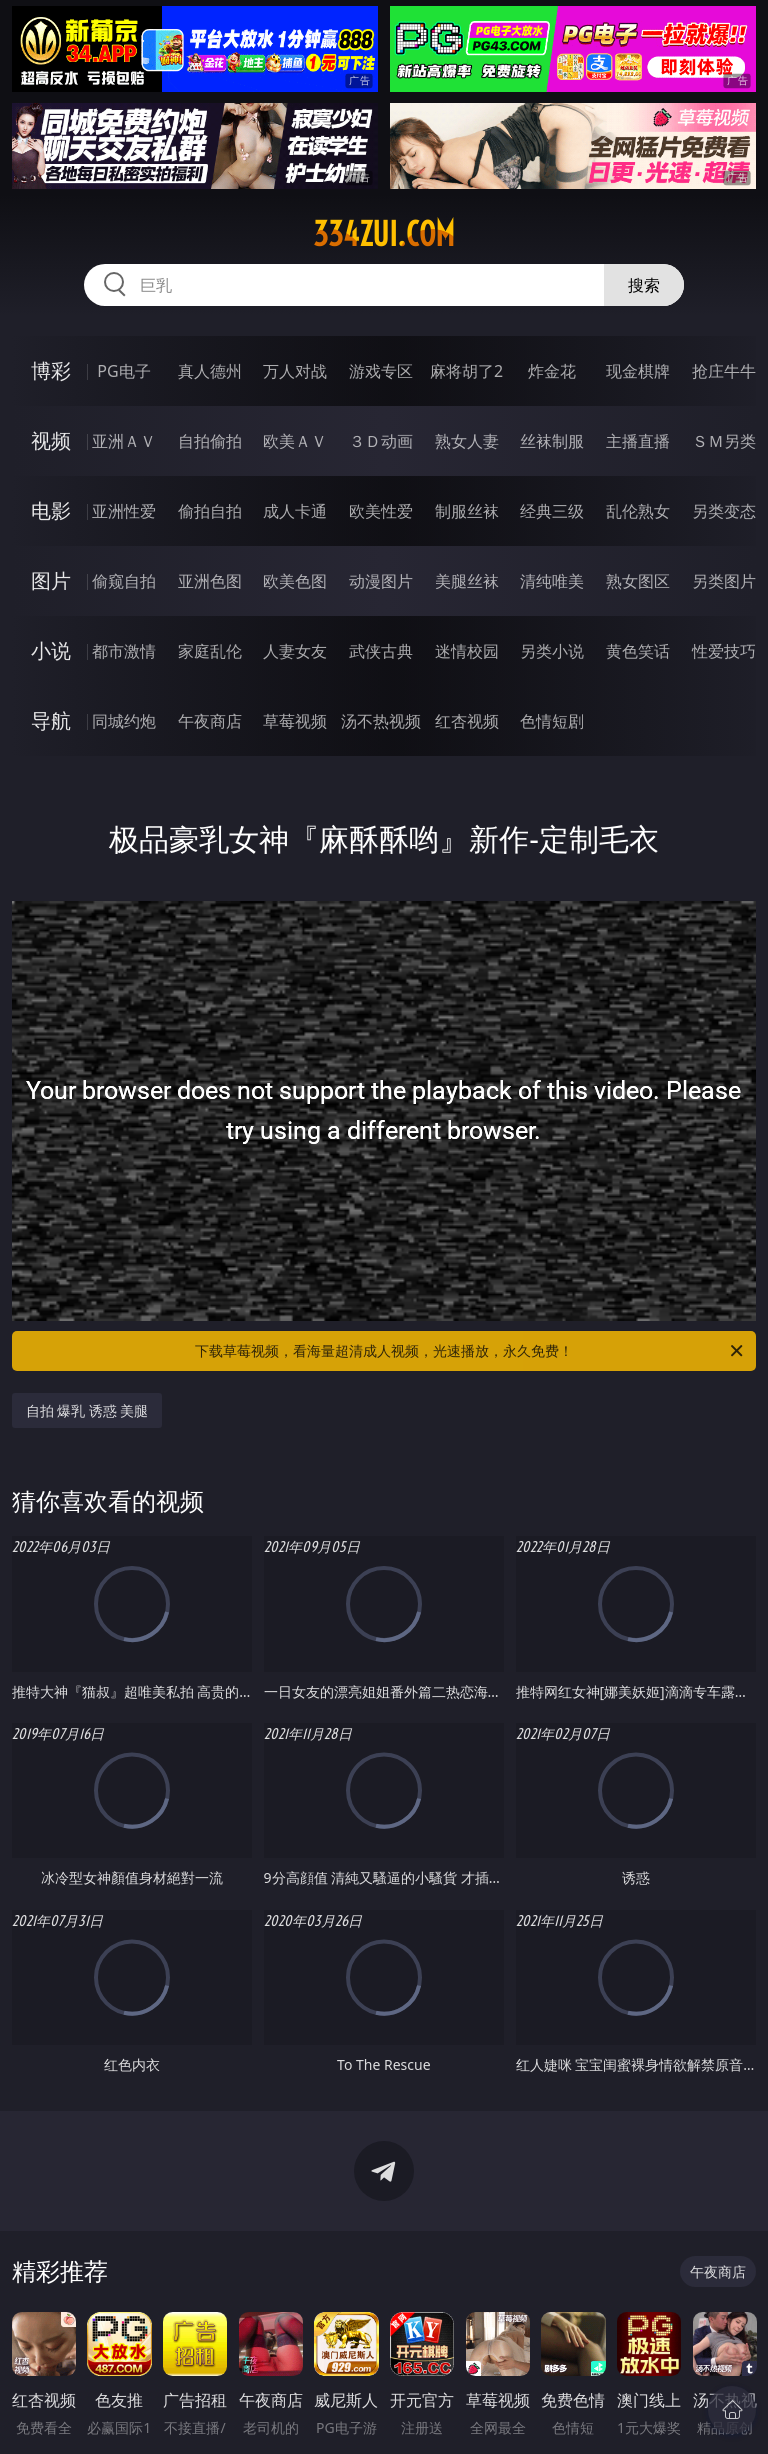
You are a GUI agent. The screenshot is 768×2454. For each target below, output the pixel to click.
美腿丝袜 (467, 581)
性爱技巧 (724, 651)
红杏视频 (467, 721)
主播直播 (638, 441)
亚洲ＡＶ (124, 441)
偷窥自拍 (124, 581)
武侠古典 (381, 651)
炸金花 (552, 371)
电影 (51, 510)
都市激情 (124, 651)
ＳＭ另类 (724, 441)
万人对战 (295, 371)
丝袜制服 (552, 441)
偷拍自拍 (210, 511)
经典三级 (552, 511)
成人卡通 (295, 511)
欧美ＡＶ (295, 441)
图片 (51, 580)
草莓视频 (295, 721)
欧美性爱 (381, 511)
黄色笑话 (638, 651)
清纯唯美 (552, 581)
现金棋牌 (638, 371)
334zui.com (384, 234)
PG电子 (123, 371)
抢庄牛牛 (724, 371)
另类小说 (552, 651)
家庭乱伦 (210, 651)
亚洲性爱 (124, 511)
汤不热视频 (381, 721)
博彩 (51, 370)
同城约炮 (124, 721)
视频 (51, 440)
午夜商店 (210, 721)
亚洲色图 (210, 581)
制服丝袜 (467, 511)
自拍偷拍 (210, 441)
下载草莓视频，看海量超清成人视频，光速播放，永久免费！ (470, 1351)
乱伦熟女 (638, 511)
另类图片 (724, 581)
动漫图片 (381, 581)
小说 (51, 650)
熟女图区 (638, 581)
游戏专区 (381, 371)
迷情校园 (467, 651)
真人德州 (210, 371)
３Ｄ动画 (381, 441)
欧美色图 (295, 581)
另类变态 (724, 511)
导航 (51, 720)
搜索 (644, 285)
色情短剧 (552, 721)
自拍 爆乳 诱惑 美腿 (87, 1410)
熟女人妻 (467, 441)
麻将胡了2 (466, 371)
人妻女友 (295, 651)
